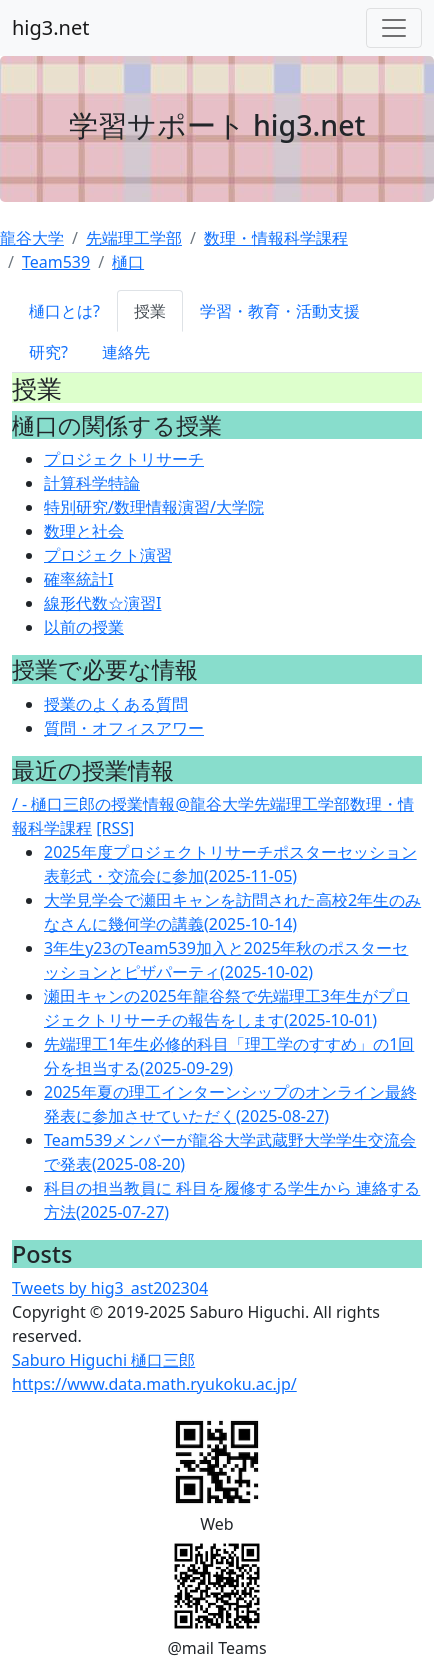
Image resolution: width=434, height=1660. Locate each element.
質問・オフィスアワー (124, 728)
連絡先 (126, 352)
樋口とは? (64, 311)
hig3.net (50, 27)
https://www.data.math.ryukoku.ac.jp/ (154, 1384)
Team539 (56, 262)
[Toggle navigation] (394, 28)
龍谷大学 (32, 238)
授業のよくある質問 (116, 704)
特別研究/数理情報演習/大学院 (154, 507)
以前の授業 (84, 627)
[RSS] (115, 828)
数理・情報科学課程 (276, 238)
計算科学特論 (92, 483)
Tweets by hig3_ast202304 (110, 1288)
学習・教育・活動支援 (280, 311)
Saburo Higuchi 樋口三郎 (103, 1360)
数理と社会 (84, 531)
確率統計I (78, 579)
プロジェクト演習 (108, 555)
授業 (150, 311)
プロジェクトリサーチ (124, 459)
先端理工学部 (134, 238)
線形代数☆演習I (102, 603)
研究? (48, 352)
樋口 (128, 262)
